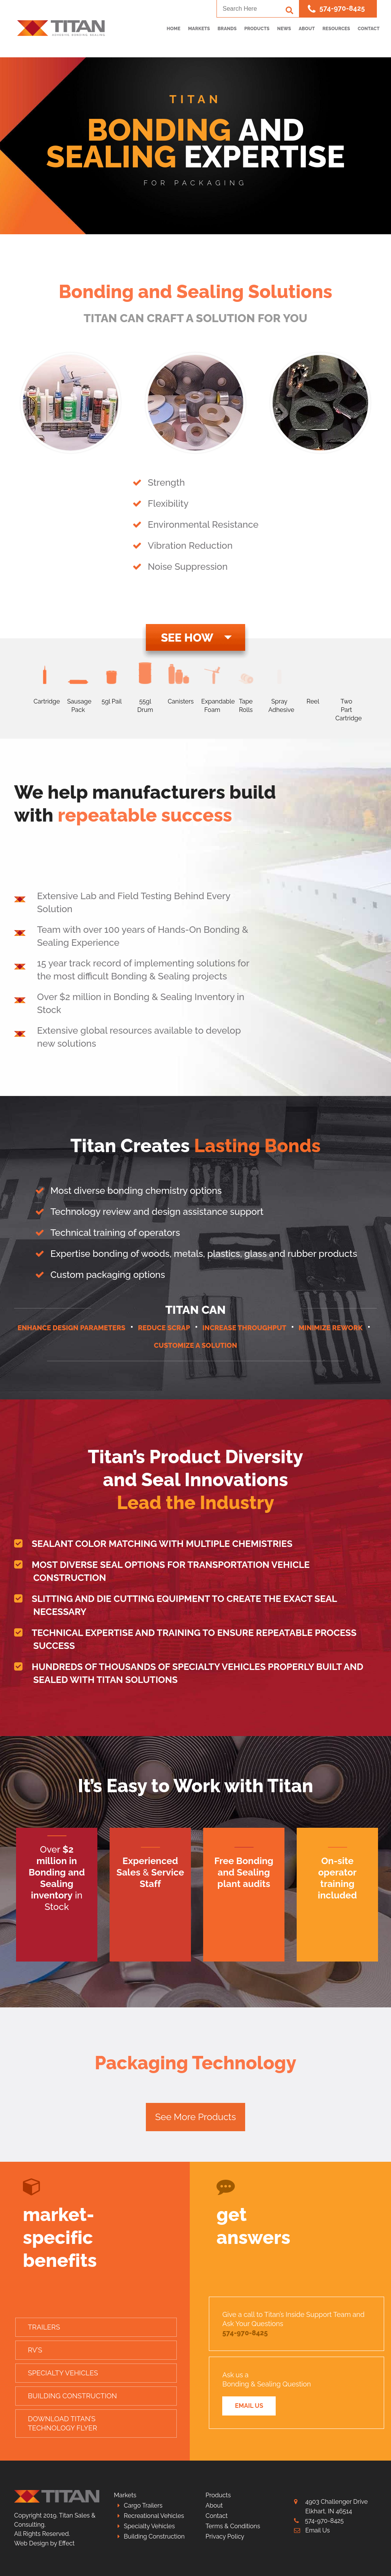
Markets (125, 2495)
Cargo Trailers (143, 2505)
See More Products (195, 2116)
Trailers (44, 2327)
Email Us (249, 2405)
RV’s (35, 2350)
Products (218, 2495)
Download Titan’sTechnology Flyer (62, 2423)
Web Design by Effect (44, 2543)
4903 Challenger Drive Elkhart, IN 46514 (336, 2506)
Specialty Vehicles (63, 2373)
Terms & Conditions (232, 2526)
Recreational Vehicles (154, 2515)
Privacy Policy (224, 2536)
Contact (216, 2515)
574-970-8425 (336, 9)
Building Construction (72, 2396)
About (214, 2505)
